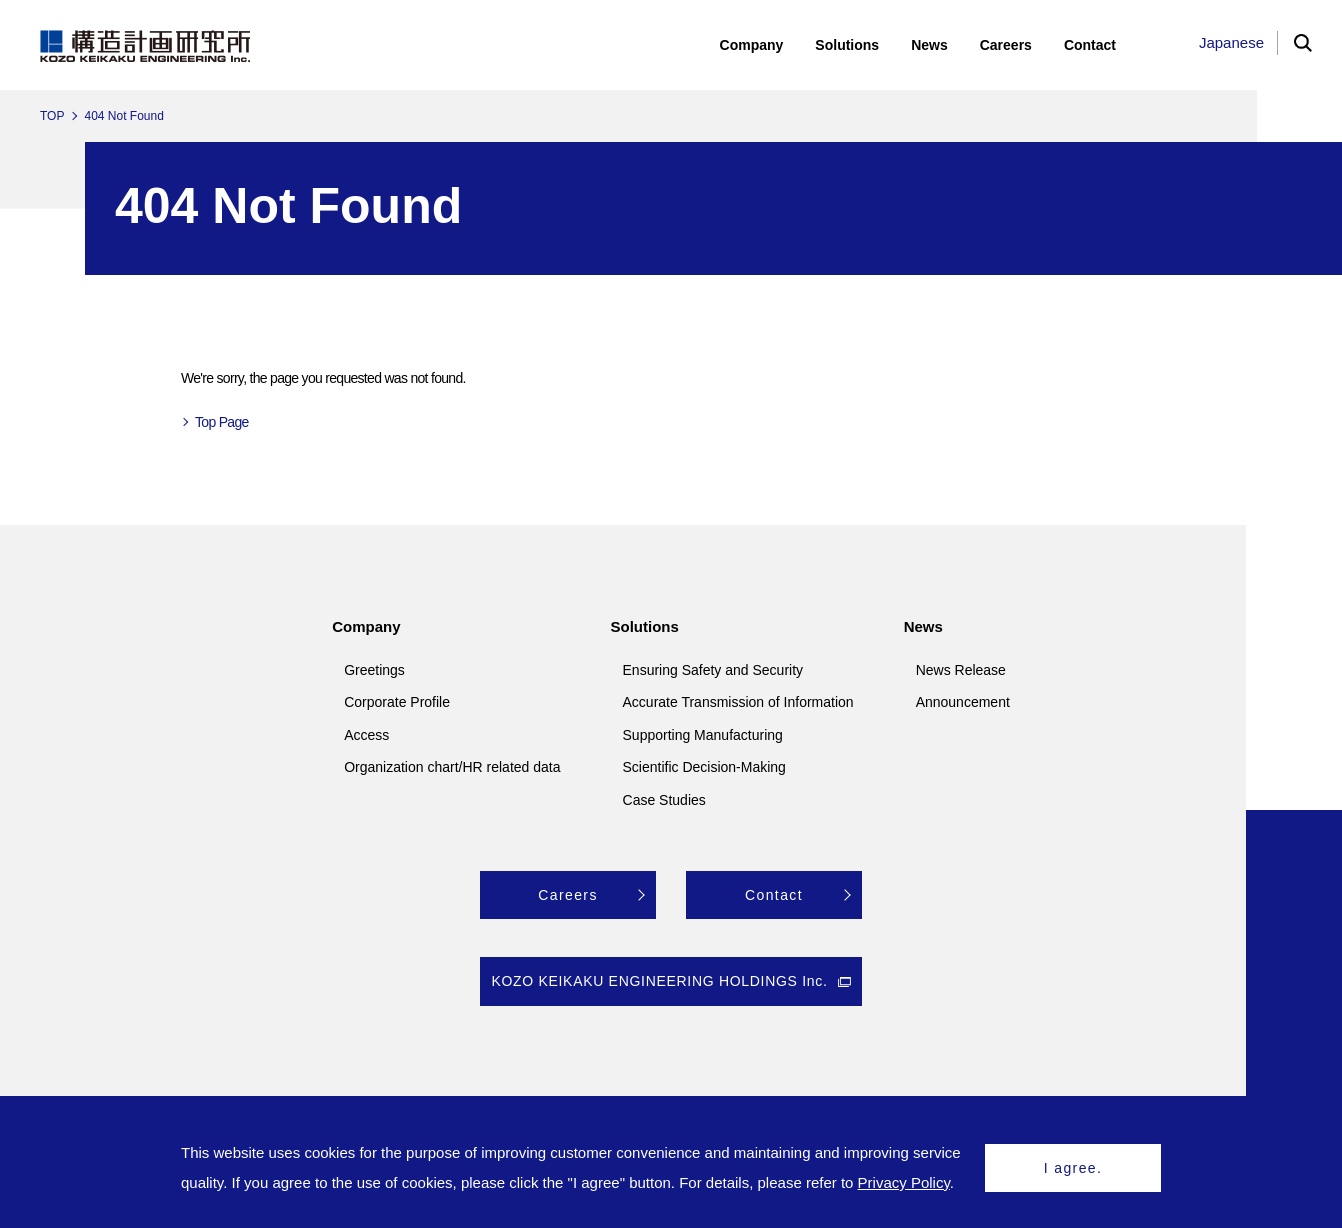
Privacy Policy (904, 1182)
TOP (52, 116)
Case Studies (664, 800)
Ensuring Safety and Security (713, 670)
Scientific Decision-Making (704, 767)
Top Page (222, 422)
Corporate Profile (397, 702)
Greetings (374, 670)
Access (366, 735)
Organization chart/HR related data (452, 767)
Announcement (963, 702)
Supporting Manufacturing (703, 735)
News (923, 626)
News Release (961, 670)
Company (366, 626)
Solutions (645, 626)
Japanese (1231, 42)
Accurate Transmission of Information (738, 702)
